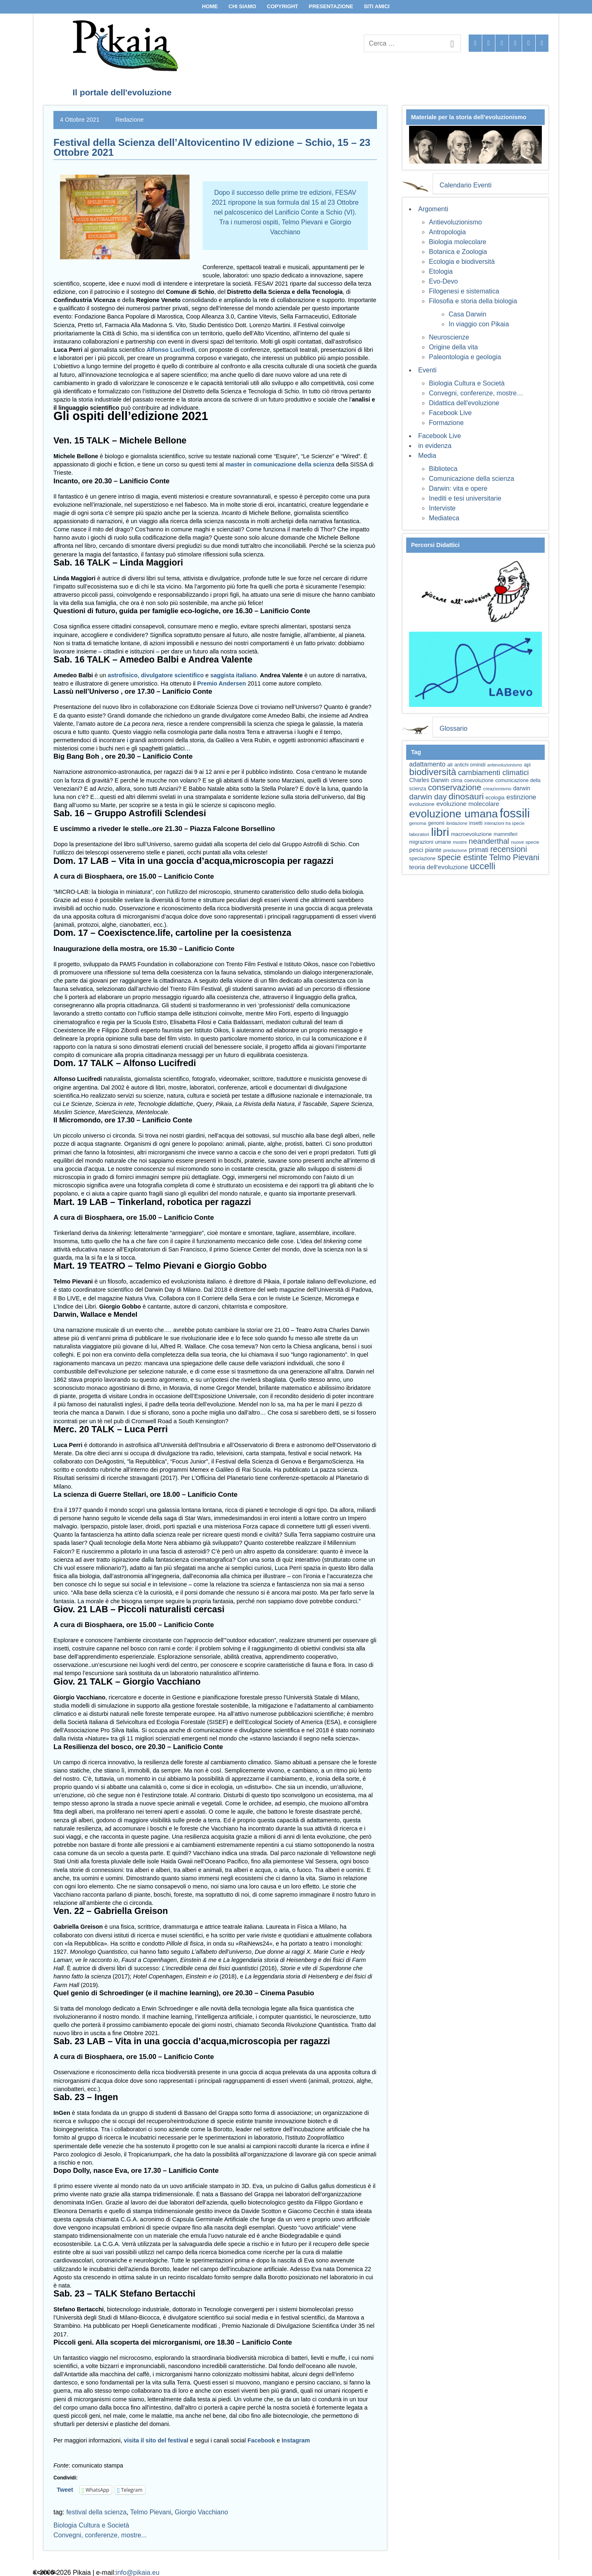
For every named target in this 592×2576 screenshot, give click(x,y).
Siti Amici (377, 6)
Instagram (296, 2440)
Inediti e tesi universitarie (465, 498)
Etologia (441, 271)
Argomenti (433, 208)
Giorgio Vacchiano (201, 2512)
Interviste (442, 508)
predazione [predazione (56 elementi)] (455, 850)
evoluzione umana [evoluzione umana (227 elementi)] (453, 814)
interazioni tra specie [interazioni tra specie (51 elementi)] (504, 823)
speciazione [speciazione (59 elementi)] (422, 858)
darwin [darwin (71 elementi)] (521, 788)
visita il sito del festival (157, 2440)
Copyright (282, 6)
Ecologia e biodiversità (462, 261)
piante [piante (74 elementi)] (433, 850)
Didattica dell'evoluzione (464, 402)
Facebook (261, 2440)
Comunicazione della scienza (471, 478)
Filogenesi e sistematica (464, 291)
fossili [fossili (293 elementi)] (515, 813)
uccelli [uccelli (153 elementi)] (482, 866)
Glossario (453, 728)
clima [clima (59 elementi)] (456, 780)
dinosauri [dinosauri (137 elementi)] (466, 796)
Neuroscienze (449, 337)
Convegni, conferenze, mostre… (476, 393)
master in (238, 464)
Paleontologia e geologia (465, 356)
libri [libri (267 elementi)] (440, 831)
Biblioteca (443, 468)
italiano (246, 675)
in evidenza (434, 445)
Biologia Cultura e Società (91, 2525)
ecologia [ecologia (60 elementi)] (495, 798)
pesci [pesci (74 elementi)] (416, 850)
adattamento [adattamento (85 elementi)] (427, 764)
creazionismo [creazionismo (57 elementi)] (497, 788)
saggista (222, 675)
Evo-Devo (443, 281)
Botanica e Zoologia (458, 251)
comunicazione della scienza (293, 464)
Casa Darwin (467, 314)
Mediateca (444, 518)
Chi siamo (243, 6)
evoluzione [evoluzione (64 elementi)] (422, 804)
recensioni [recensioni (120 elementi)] (508, 849)
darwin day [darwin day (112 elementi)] (427, 796)
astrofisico (123, 675)
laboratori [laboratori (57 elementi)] (419, 834)
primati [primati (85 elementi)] (478, 849)
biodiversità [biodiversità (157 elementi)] (432, 772)
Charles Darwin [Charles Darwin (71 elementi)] (429, 780)
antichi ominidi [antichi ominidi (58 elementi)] (469, 765)
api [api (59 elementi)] (527, 765)
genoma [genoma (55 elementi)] (417, 823)
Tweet (65, 2489)
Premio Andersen (221, 683)
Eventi (427, 370)
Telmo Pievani (150, 2512)
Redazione (129, 119)
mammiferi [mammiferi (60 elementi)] (506, 834)
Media (427, 455)
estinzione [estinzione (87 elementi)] (521, 797)
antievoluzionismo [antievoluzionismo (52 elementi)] (504, 764)
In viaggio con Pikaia (479, 324)
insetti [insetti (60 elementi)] (475, 823)
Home (209, 6)
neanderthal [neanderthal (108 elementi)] (489, 841)
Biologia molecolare (457, 241)
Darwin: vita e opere (458, 488)
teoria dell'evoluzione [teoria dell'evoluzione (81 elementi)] (438, 866)
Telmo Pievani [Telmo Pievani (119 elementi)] (514, 857)
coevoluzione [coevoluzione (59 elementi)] (478, 780)
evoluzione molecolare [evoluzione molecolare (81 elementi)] (467, 803)
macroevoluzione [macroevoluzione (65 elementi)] (471, 834)
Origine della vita (453, 347)
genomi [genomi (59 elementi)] (436, 823)
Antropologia (447, 232)
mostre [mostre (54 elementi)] (460, 842)
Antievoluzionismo (455, 222)
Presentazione (331, 6)
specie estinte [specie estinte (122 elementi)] (462, 857)
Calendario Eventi (465, 185)
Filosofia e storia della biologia (473, 301)
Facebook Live (450, 412)
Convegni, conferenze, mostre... (100, 2535)
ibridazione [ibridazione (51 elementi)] (456, 823)
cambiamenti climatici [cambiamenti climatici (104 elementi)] (493, 773)
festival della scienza (96, 2512)
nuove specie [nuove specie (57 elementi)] (525, 842)
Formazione (446, 422)
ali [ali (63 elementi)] (450, 765)
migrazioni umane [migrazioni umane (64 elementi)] (430, 842)
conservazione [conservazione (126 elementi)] (454, 787)
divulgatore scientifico (172, 675)
